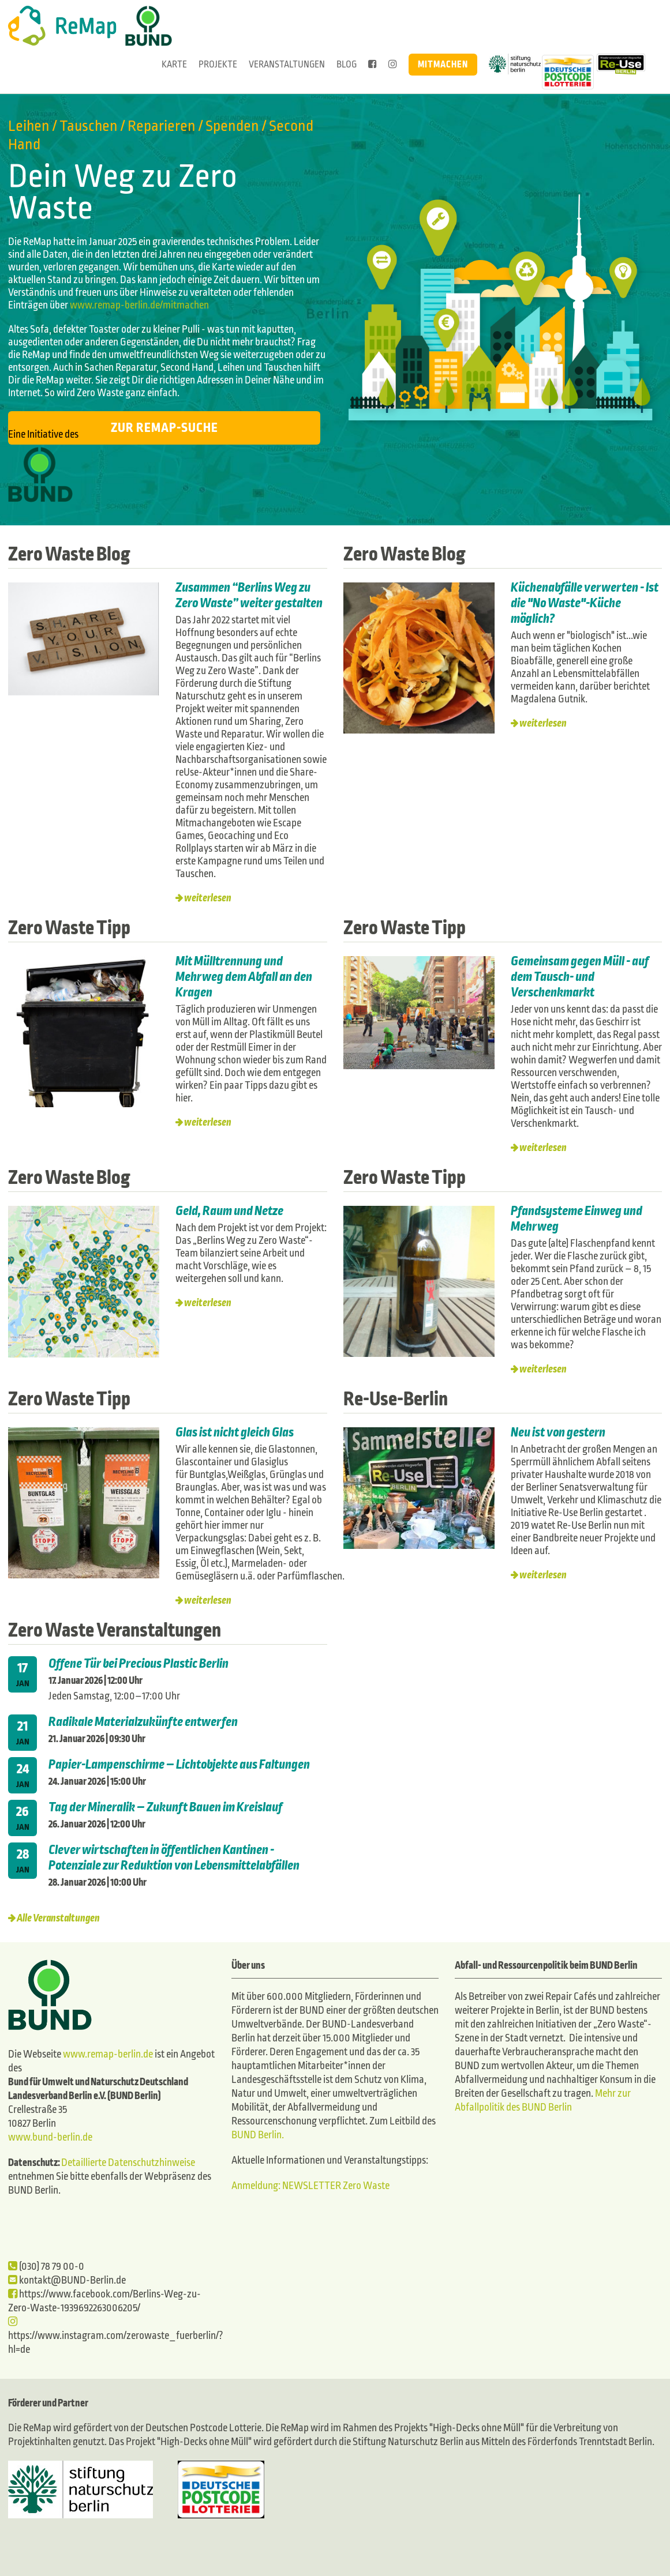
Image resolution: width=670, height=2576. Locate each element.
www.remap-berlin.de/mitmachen (139, 305)
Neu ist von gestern (558, 1432)
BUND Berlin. (257, 2135)
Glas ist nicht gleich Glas (235, 1432)
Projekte (218, 64)
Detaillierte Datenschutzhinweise (128, 2162)
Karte (174, 64)
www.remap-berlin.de (108, 2054)
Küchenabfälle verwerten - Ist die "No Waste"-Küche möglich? (584, 603)
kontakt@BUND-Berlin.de (67, 2280)
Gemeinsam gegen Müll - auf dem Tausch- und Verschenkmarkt (580, 976)
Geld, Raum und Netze (229, 1211)
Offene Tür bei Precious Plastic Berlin (138, 1664)
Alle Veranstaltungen (58, 1918)
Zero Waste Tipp (69, 927)
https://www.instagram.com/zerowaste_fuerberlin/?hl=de (115, 2335)
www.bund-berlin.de (50, 2137)
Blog (346, 64)
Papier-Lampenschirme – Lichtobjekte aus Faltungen (179, 1765)
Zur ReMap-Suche (164, 428)
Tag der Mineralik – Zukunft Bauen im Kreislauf (165, 1807)
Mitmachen (443, 64)
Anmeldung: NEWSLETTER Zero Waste (310, 2185)
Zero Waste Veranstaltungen (114, 1630)
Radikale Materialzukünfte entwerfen (143, 1722)
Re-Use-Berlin (395, 1399)
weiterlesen (207, 898)
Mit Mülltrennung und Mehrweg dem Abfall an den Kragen (243, 976)
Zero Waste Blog (69, 554)
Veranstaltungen (287, 64)
